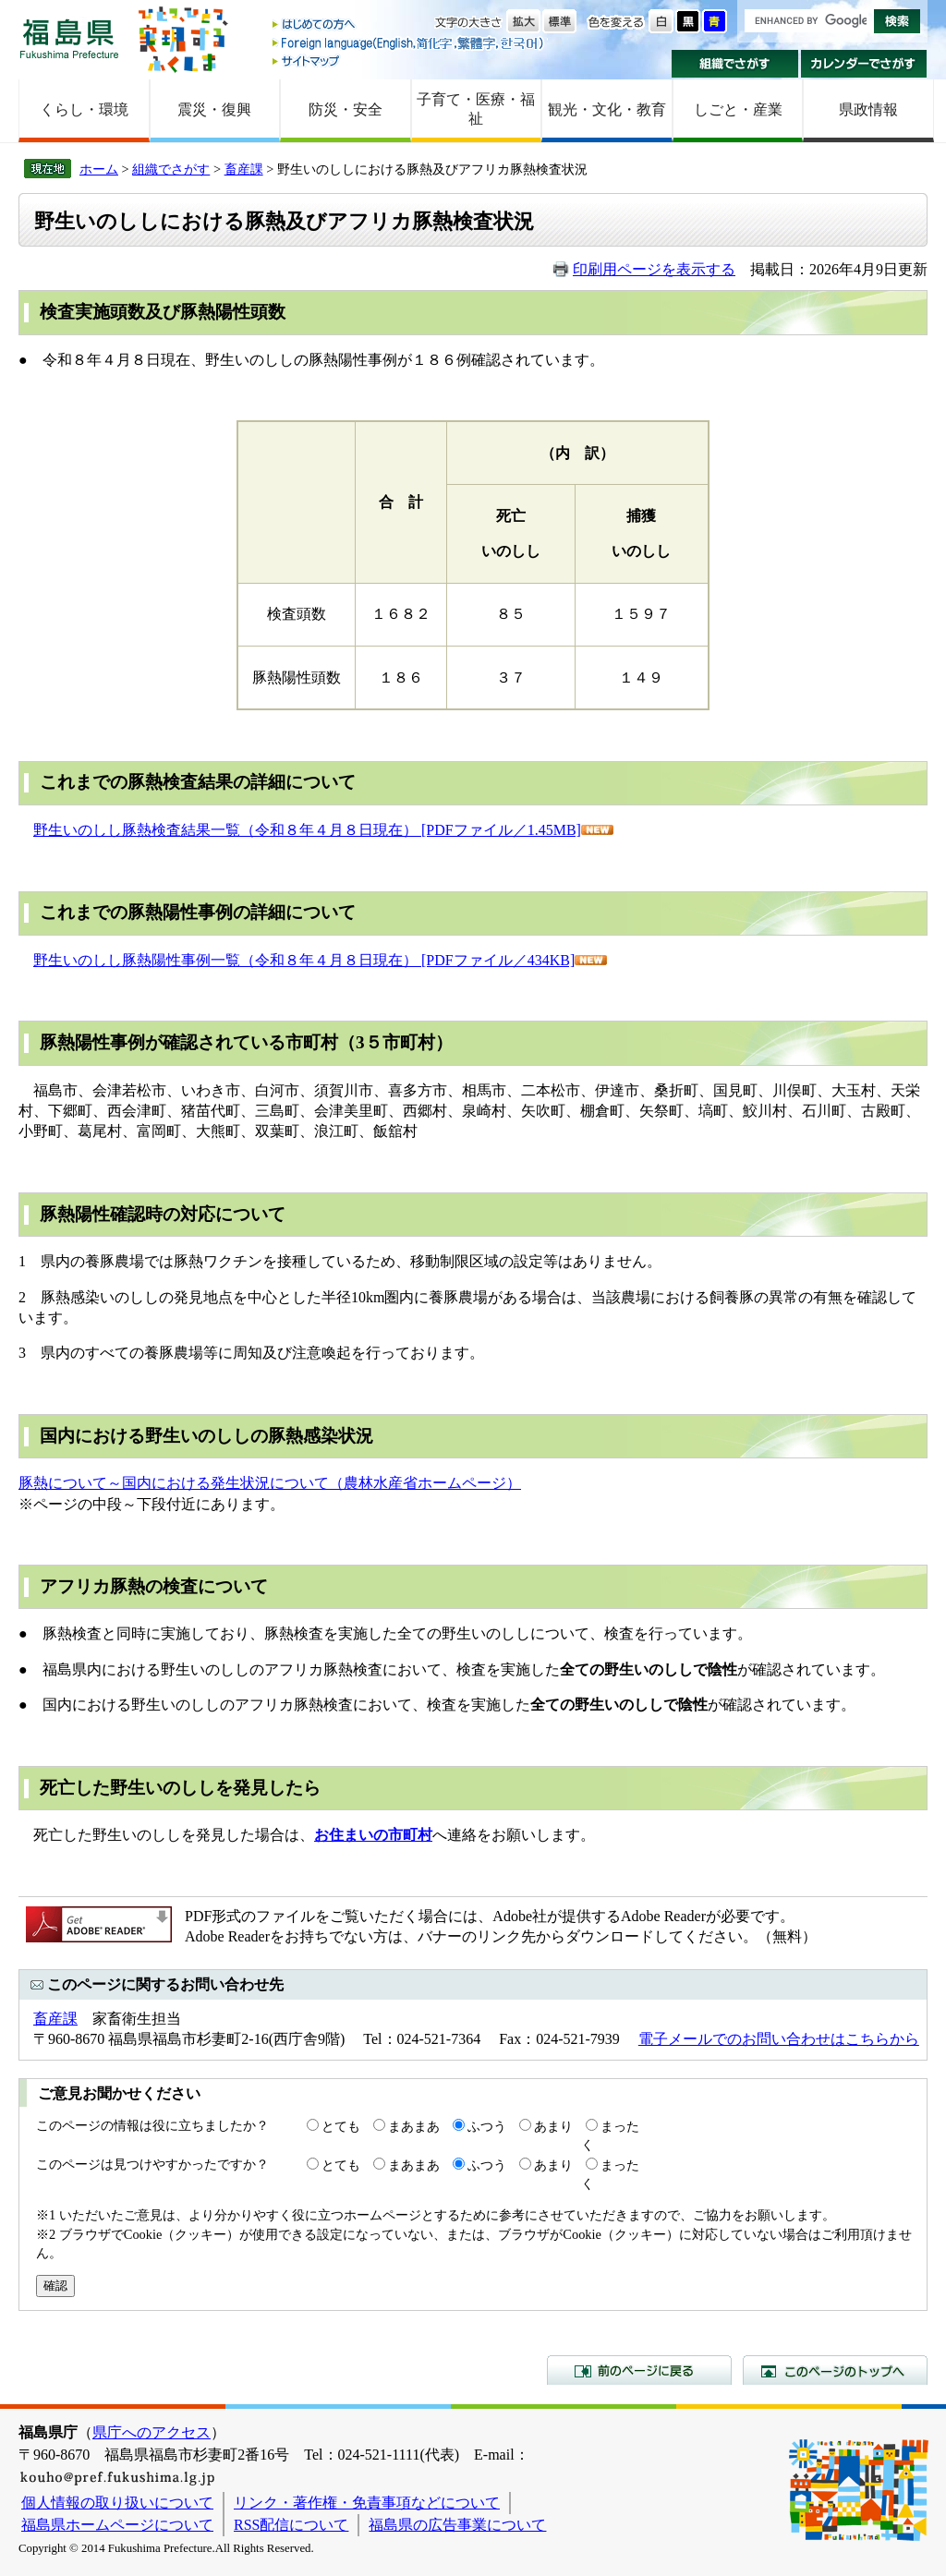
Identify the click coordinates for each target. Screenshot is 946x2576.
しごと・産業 (738, 109)
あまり (553, 2126)
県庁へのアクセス (151, 2432)
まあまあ (414, 2126)
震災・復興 (214, 109)
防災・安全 (345, 109)
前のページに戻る (639, 2370)
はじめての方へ (409, 25)
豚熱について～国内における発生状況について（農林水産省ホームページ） (269, 1483)
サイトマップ (409, 60)
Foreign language (409, 43)
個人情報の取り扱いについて (117, 2502)
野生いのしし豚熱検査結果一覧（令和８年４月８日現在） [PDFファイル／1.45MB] (307, 830)
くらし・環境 (84, 109)
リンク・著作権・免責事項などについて (367, 2502)
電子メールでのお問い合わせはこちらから (778, 2039)
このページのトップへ (835, 2370)
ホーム (98, 169)
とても (340, 2126)
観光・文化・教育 (607, 109)
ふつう (486, 2126)
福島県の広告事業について (457, 2525)
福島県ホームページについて (117, 2525)
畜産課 (243, 169)
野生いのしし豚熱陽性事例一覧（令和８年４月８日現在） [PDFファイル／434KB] (304, 960)
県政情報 (868, 109)
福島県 (69, 38)
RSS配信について (291, 2525)
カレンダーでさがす (864, 64)
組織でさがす (735, 64)
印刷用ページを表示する (654, 269)
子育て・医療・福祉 (476, 109)
